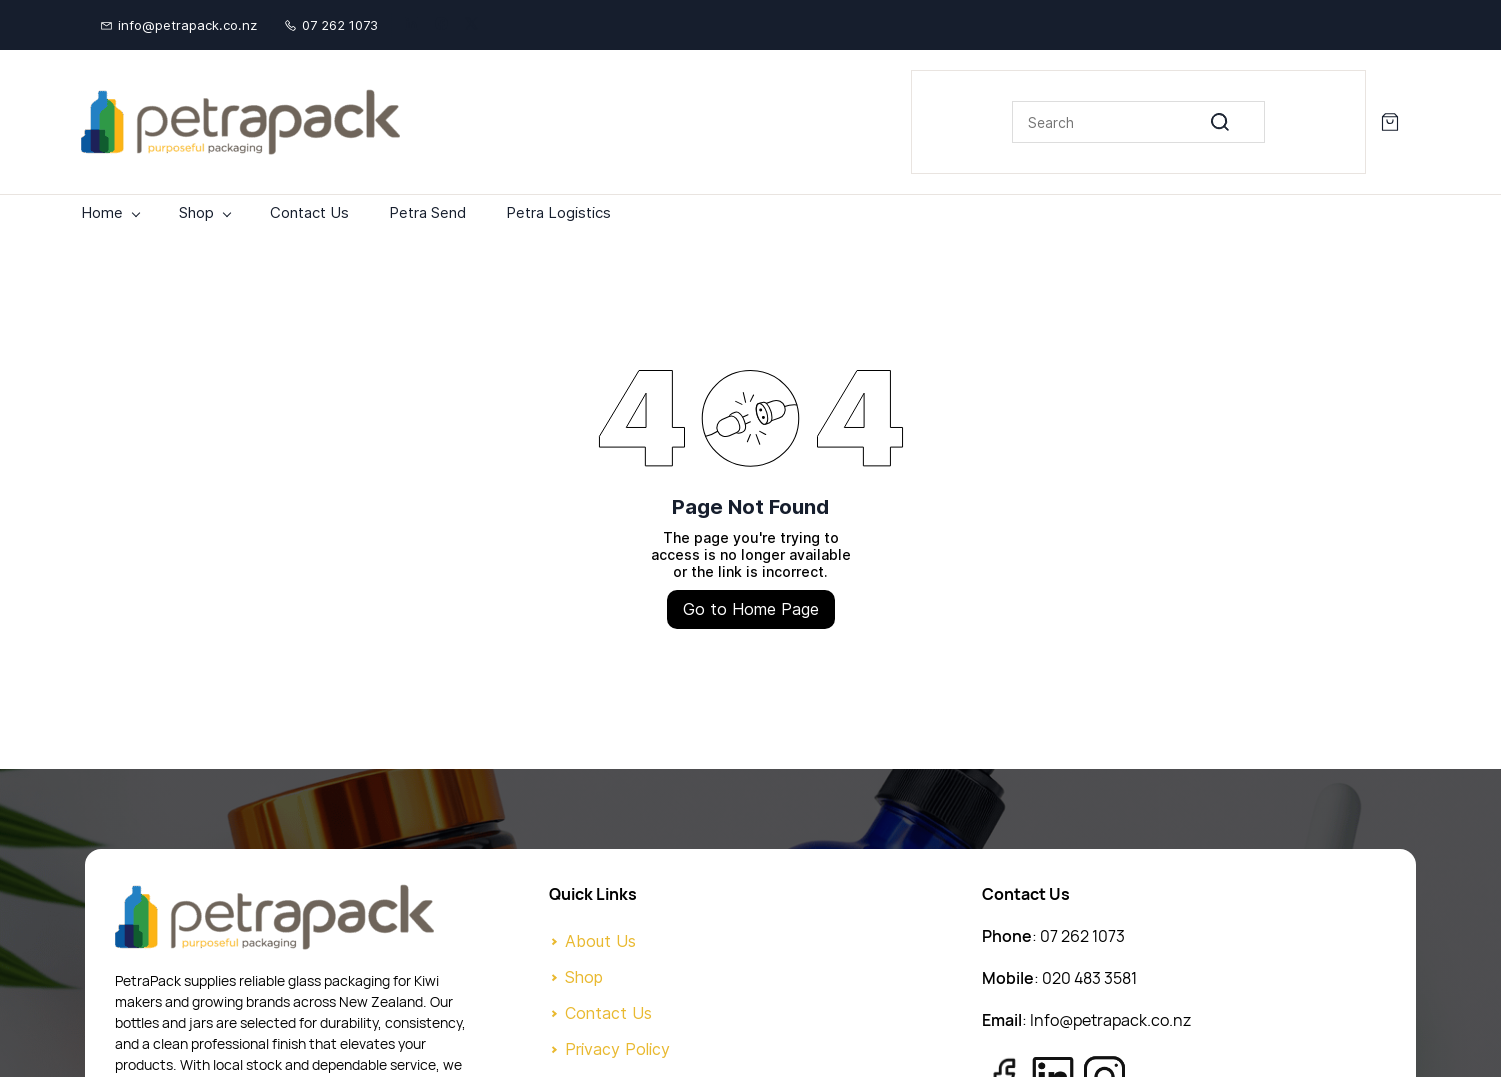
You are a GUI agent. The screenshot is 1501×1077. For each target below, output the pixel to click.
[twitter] (471, 25)
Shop (584, 977)
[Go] (1236, 122)
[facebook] (441, 25)
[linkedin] (411, 25)
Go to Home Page (751, 609)
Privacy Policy (617, 1049)
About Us (600, 941)
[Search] (1138, 122)
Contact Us (608, 1013)
